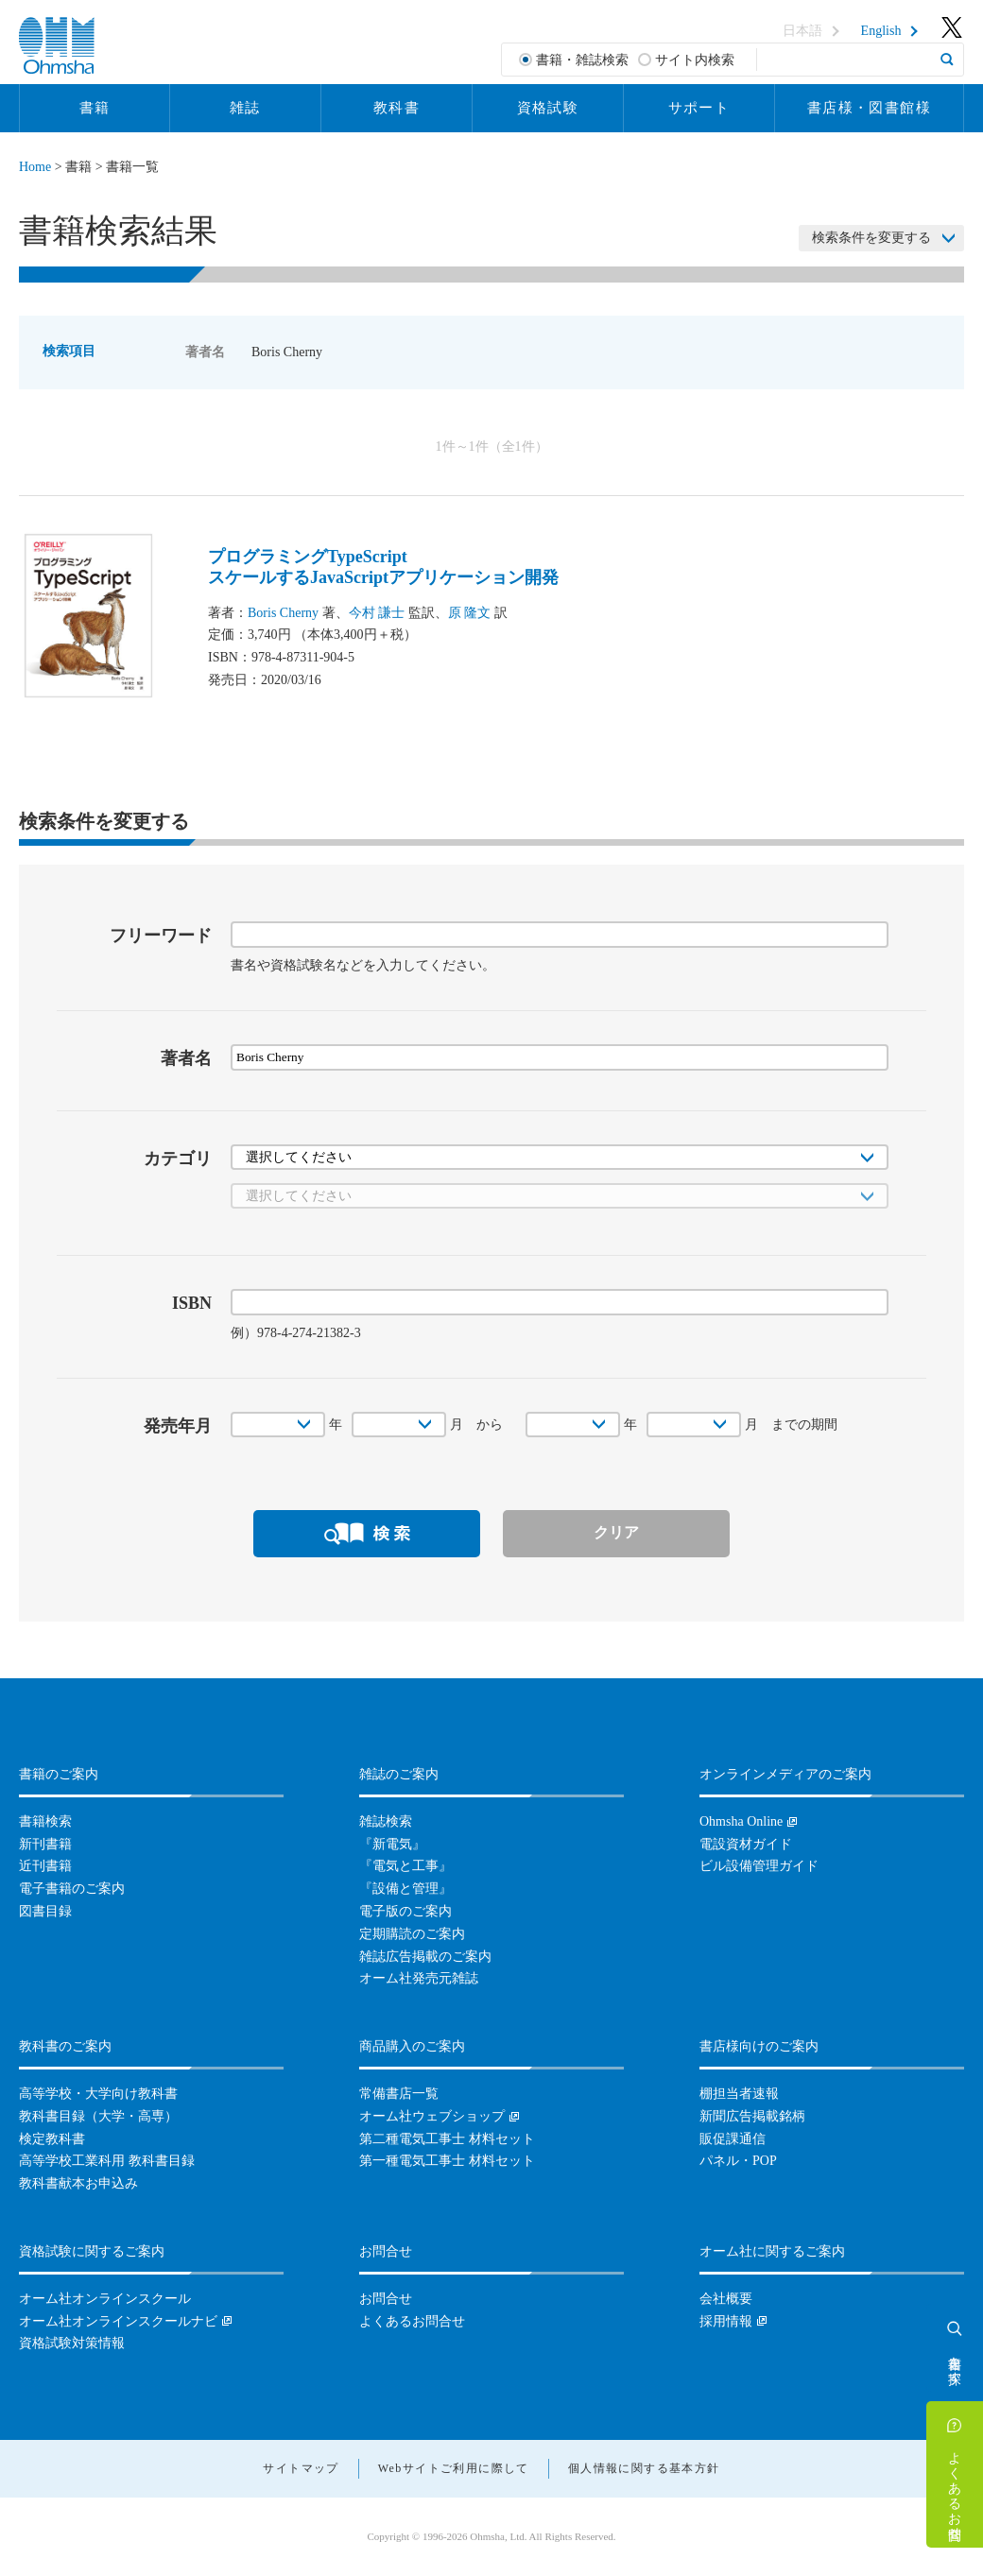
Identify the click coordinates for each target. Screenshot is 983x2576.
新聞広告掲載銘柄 (752, 2116)
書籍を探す (955, 2362)
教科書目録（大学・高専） (98, 2116)
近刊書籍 (45, 1866)
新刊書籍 (45, 1844)
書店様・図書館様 (869, 107)
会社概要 (725, 2299)
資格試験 (548, 107)
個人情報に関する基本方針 (644, 2468)
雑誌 (245, 107)
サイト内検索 (694, 60)
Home (35, 167)
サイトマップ (300, 2468)
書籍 (95, 107)
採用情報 (725, 2321)
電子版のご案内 (405, 1911)
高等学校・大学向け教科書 (98, 2094)
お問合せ (385, 2299)
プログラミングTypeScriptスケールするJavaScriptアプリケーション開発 (383, 567)
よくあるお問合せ (955, 2488)
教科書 (396, 107)
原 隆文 (470, 613)
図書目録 (45, 1911)
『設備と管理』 (405, 1888)
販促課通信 (732, 2139)
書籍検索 (45, 1821)
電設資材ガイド (745, 1844)
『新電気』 (392, 1844)
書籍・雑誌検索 (582, 60)
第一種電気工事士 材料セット (447, 2161)
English (881, 31)
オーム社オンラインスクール (105, 2299)
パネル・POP (738, 2161)
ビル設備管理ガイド (759, 1866)
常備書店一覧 (399, 2094)
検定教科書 (52, 2139)
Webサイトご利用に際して (453, 2468)
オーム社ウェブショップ (432, 2116)
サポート (699, 107)
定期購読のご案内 (412, 1934)
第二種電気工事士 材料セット (447, 2139)
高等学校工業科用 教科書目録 (107, 2161)
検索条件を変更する (871, 238)
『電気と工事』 (405, 1866)
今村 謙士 (377, 613)
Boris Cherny (283, 613)
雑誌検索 (385, 1821)
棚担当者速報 (739, 2094)
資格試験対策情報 (72, 2343)
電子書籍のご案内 (72, 1888)
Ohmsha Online (741, 1821)
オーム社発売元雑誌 (418, 1978)
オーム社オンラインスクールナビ (118, 2321)
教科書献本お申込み (78, 2183)
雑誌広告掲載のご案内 (425, 1956)
